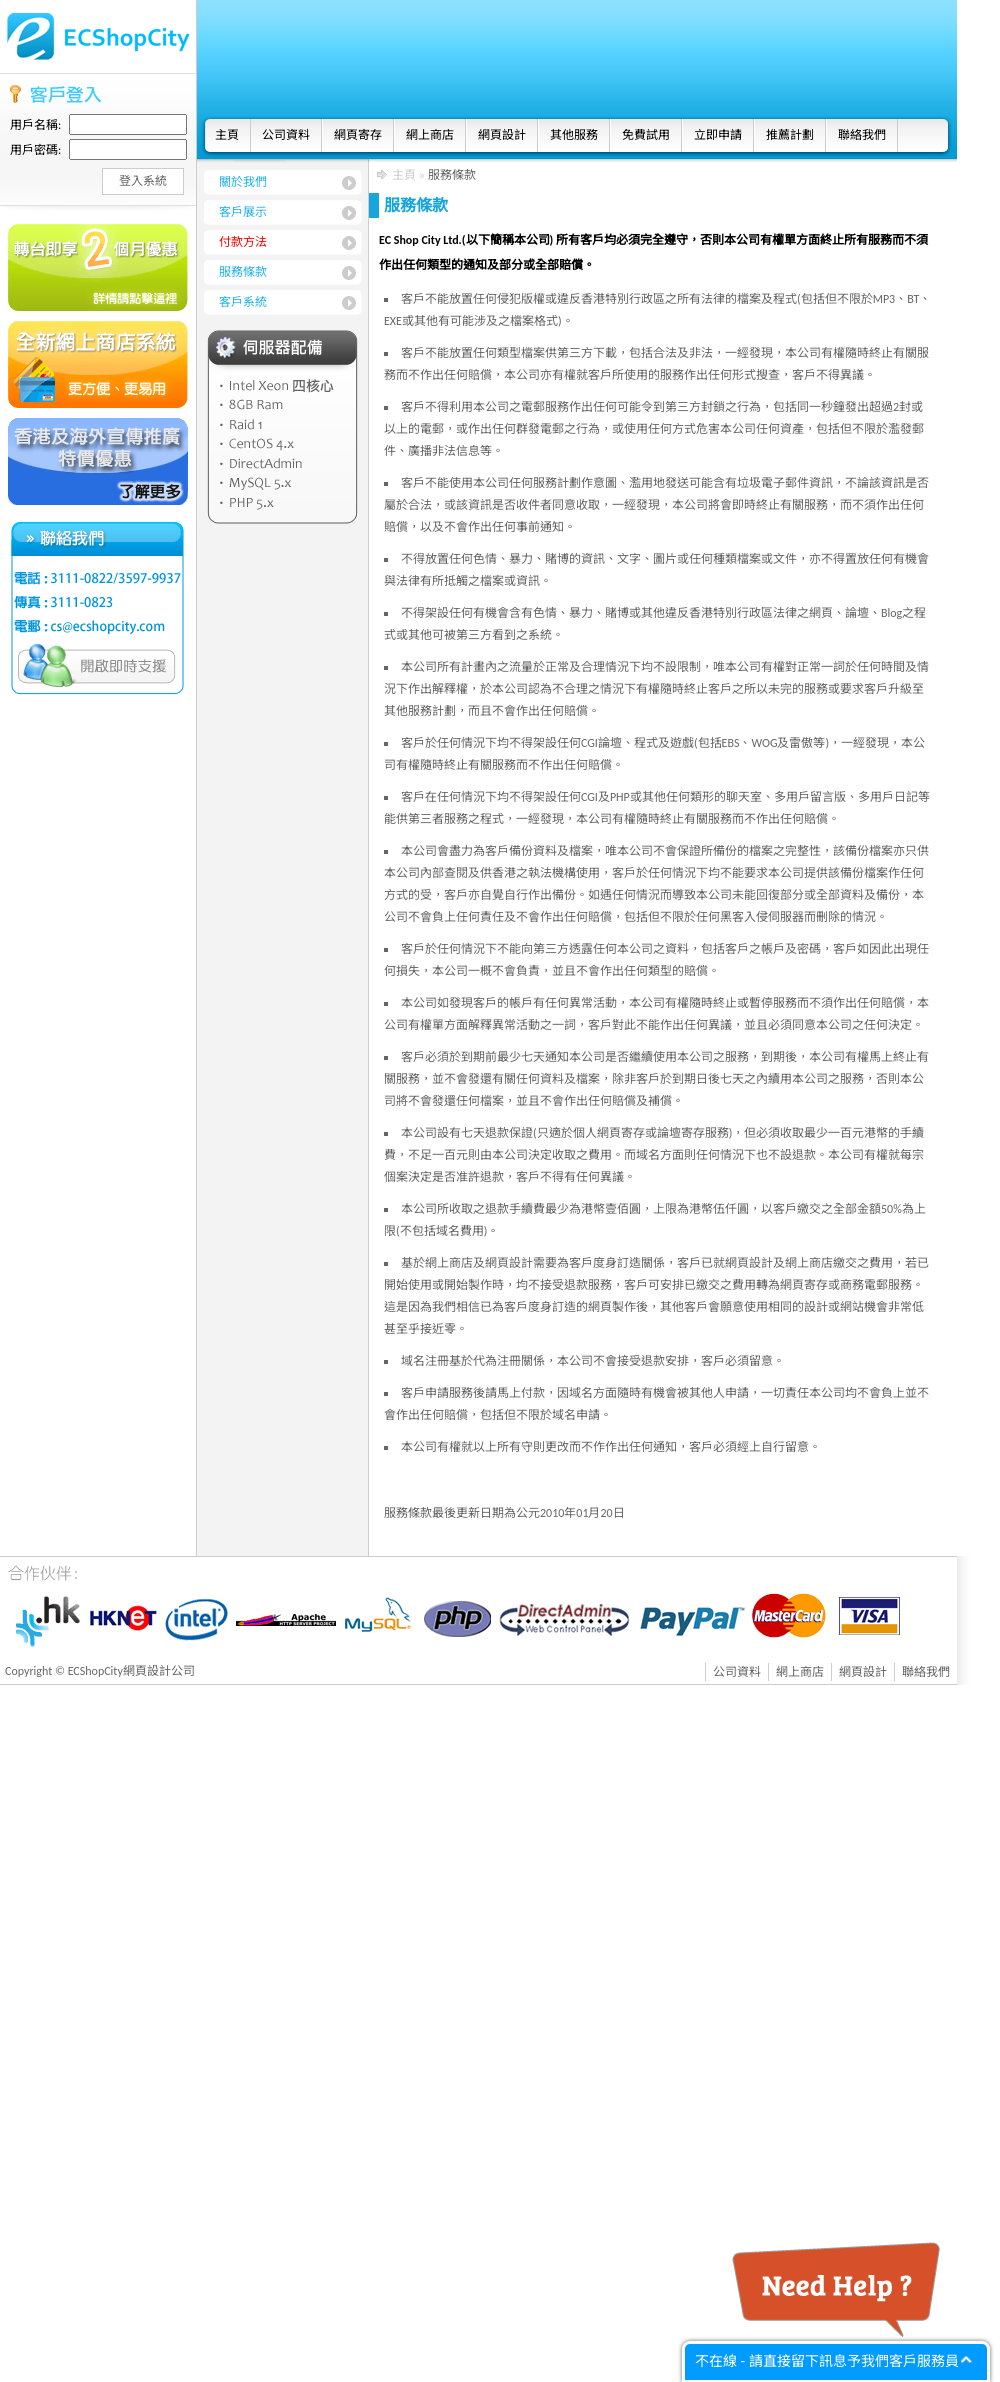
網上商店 (430, 135)
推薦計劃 (790, 135)
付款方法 (243, 242)
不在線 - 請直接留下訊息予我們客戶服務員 (827, 2361)
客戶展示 (243, 212)
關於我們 (243, 182)
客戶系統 (243, 302)
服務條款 (243, 272)
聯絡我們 (862, 135)
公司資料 (286, 135)
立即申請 (718, 135)
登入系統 (143, 181)
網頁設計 (502, 135)
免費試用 (646, 135)
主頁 (227, 135)
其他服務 (574, 135)
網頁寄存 (358, 135)
